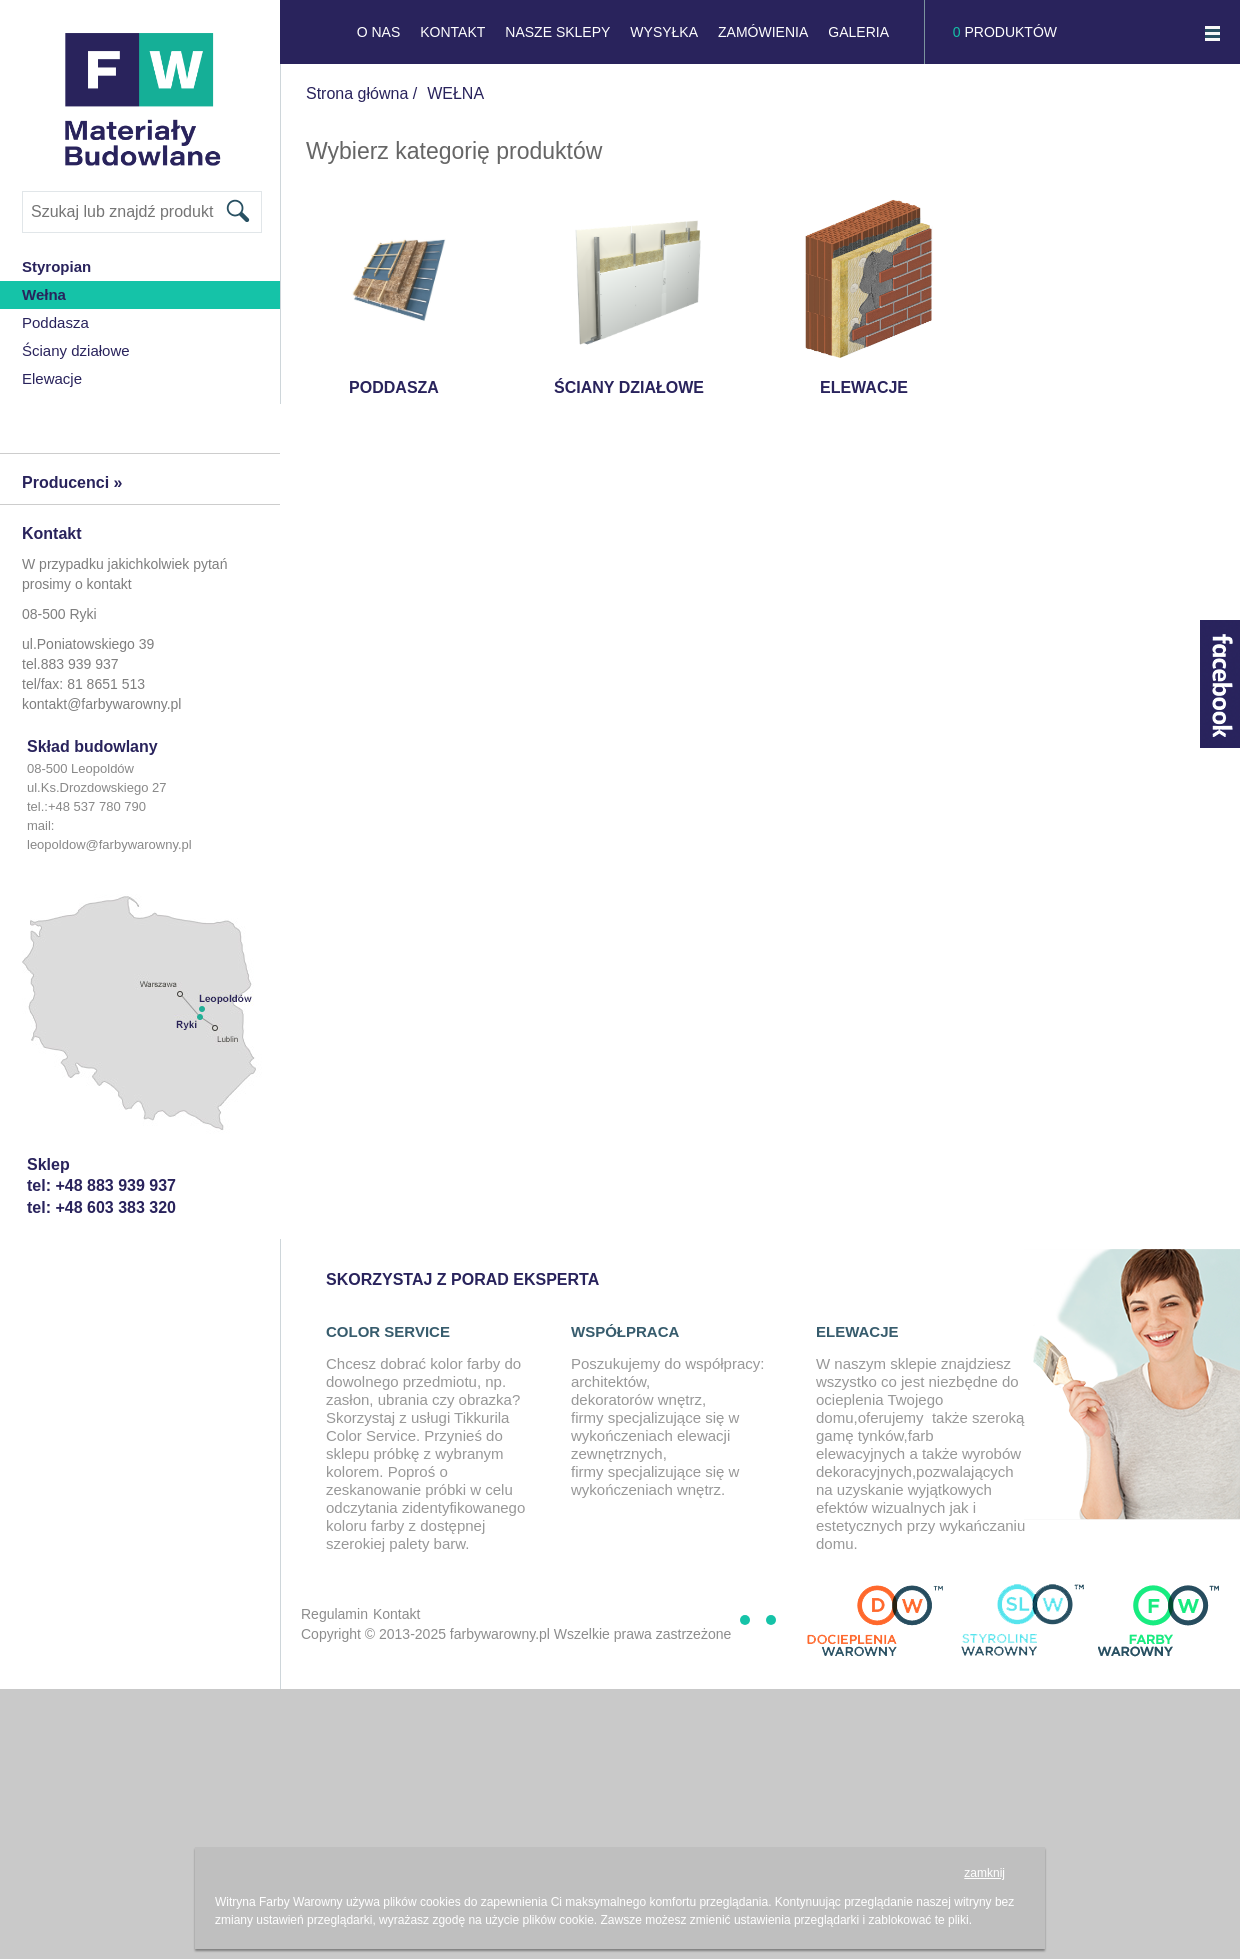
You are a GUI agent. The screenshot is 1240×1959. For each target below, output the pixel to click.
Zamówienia (763, 32)
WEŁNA (455, 93)
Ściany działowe (76, 350)
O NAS (379, 32)
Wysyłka (664, 32)
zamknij (984, 1873)
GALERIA (858, 32)
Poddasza (55, 322)
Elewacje (52, 378)
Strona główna (357, 93)
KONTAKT (452, 32)
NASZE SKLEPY (557, 32)
